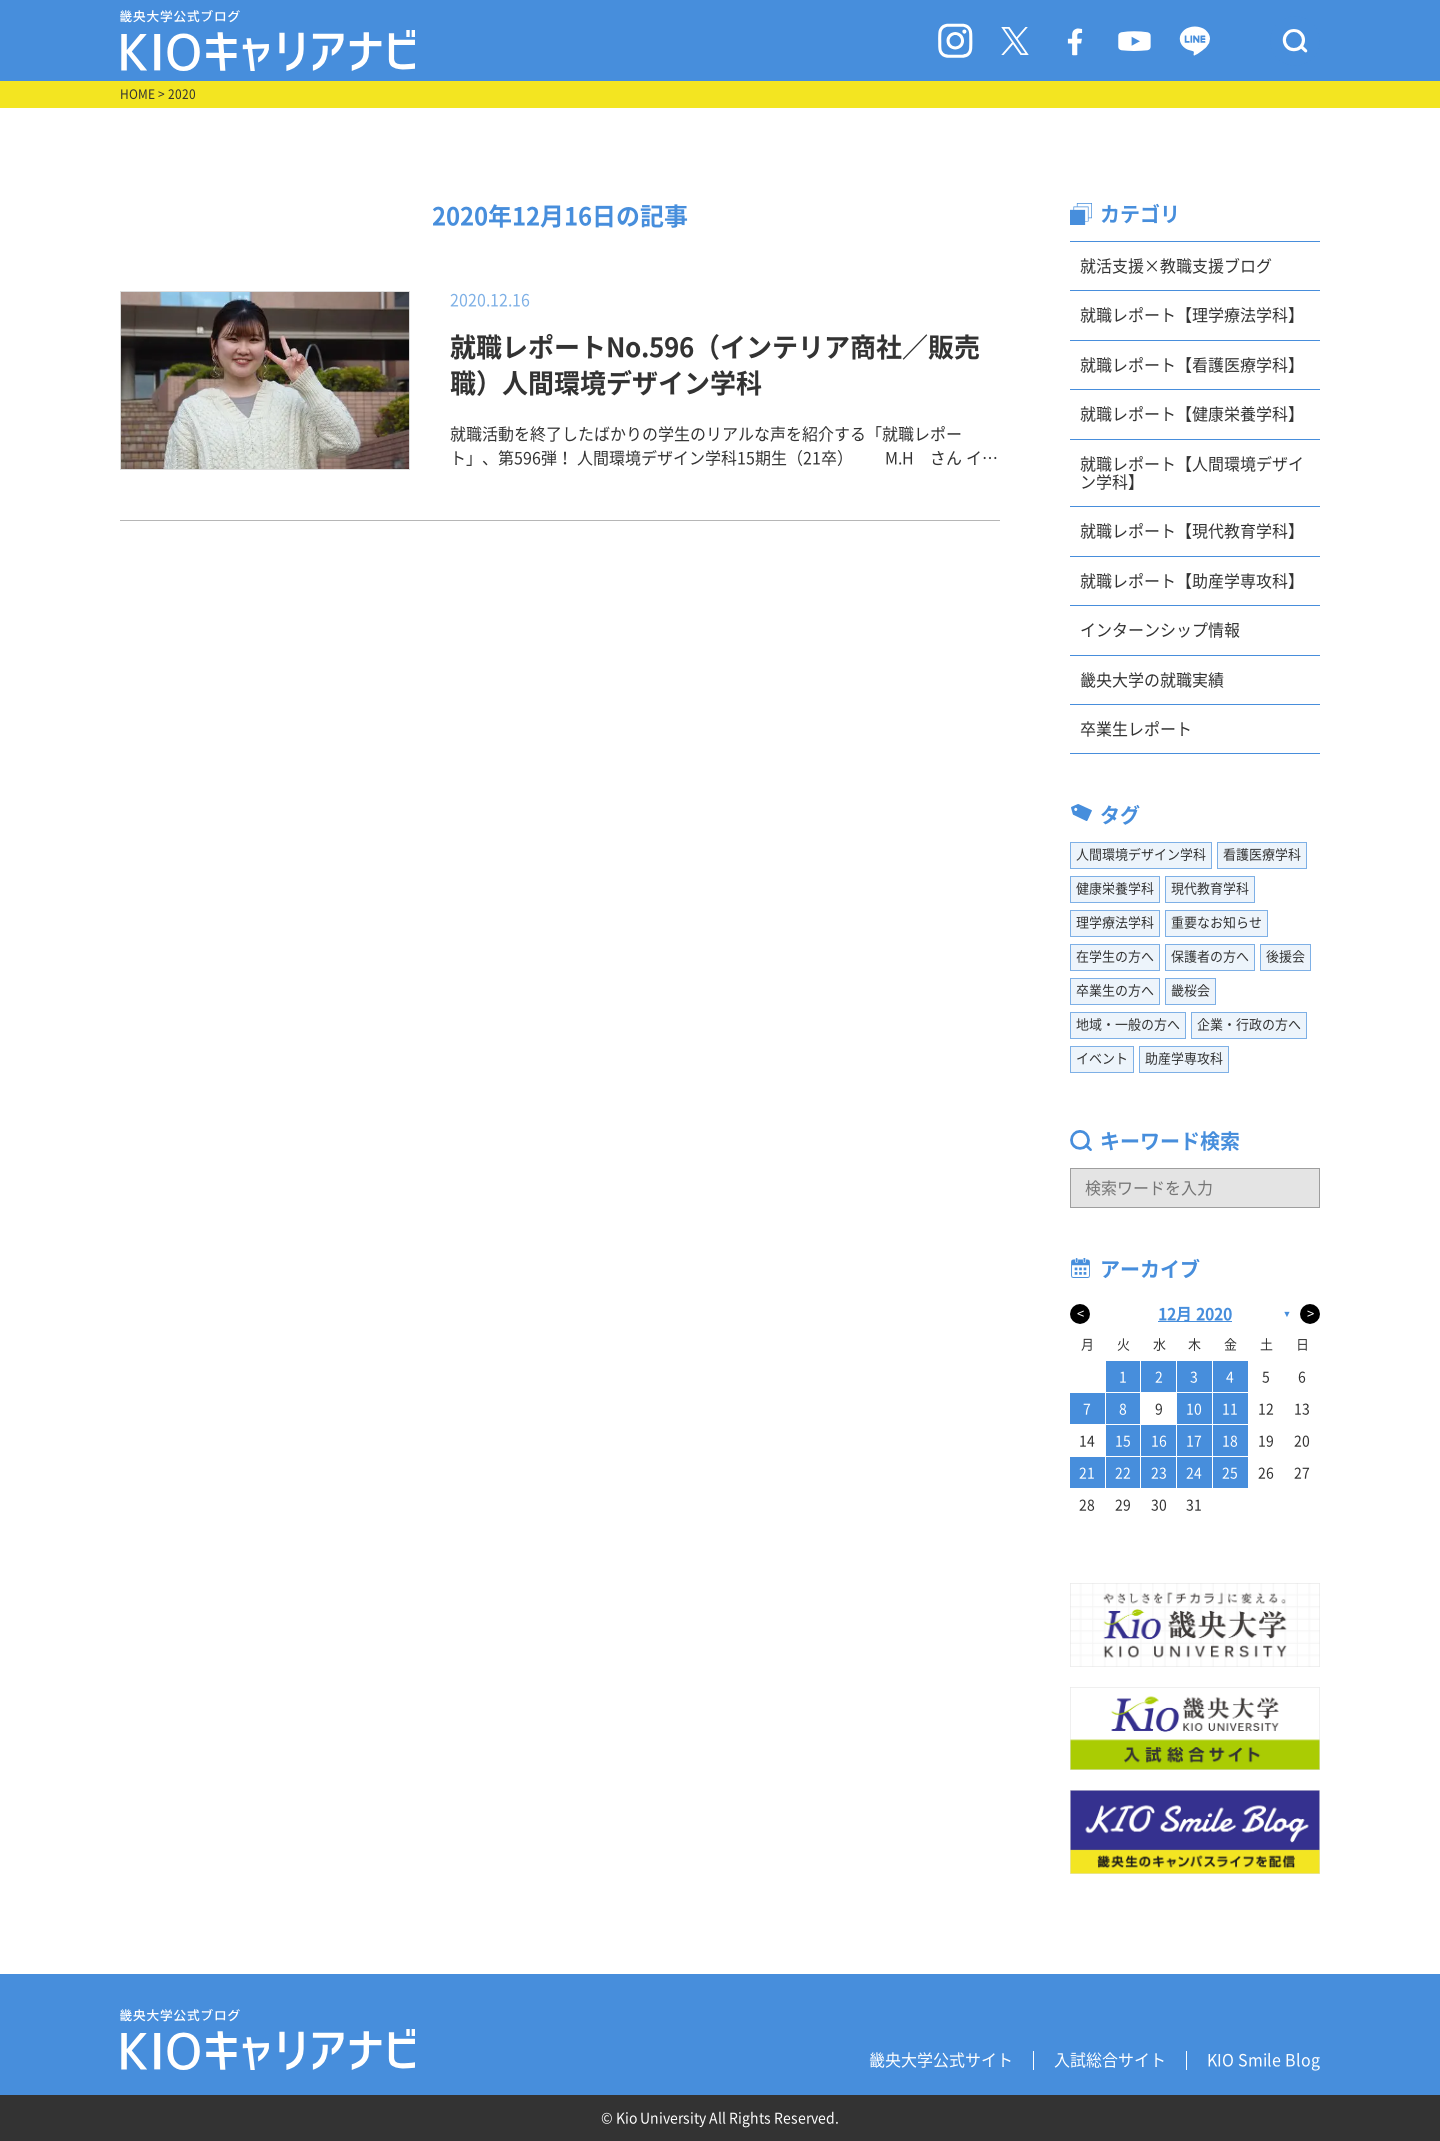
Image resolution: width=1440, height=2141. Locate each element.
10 (1194, 1409)
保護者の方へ (1210, 956)
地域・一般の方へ (1128, 1024)
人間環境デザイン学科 (1141, 854)
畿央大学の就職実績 (1152, 680)
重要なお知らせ (1216, 922)
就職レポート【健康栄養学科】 (1192, 414)
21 (1087, 1473)
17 (1194, 1441)
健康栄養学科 (1115, 888)
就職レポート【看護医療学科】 (1192, 365)
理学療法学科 (1115, 922)
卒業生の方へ (1115, 990)
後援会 (1285, 956)
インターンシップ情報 (1160, 630)
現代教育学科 (1210, 888)
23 (1159, 1473)
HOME (137, 94)
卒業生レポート (1136, 729)
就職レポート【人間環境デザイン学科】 (1192, 473)
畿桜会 (1190, 990)
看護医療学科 (1262, 854)
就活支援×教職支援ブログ (1176, 266)
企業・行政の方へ (1249, 1024)
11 (1230, 1409)
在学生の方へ (1115, 956)
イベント (1102, 1058)
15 (1123, 1441)
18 (1230, 1441)
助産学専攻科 (1184, 1058)
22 (1123, 1473)
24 (1194, 1473)
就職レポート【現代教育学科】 (1192, 531)
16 (1159, 1441)
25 (1230, 1473)
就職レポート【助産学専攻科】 (1192, 581)
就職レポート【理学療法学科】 (1192, 315)
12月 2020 (1195, 1314)
